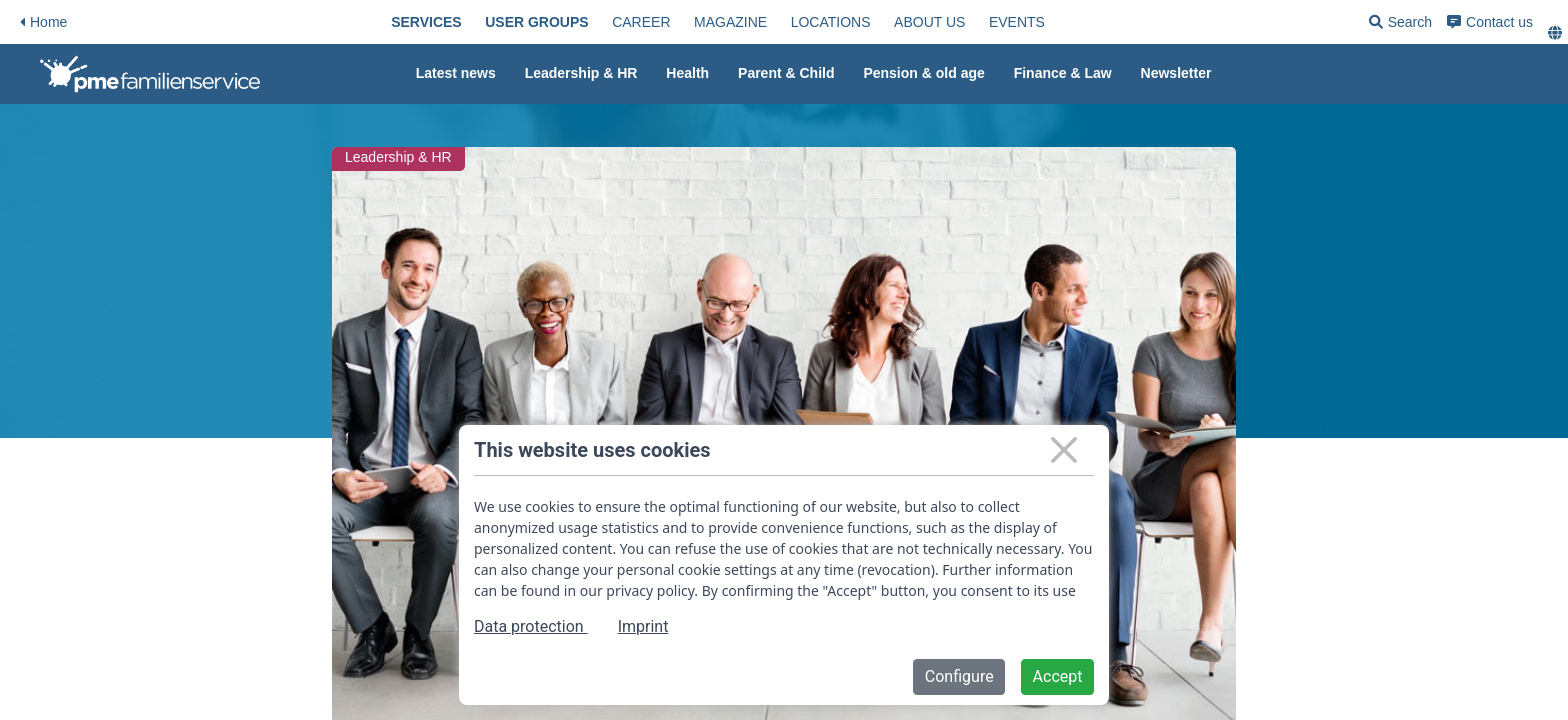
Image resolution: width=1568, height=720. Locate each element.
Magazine (730, 22)
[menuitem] (426, 22)
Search (1400, 25)
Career (641, 22)
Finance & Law (1063, 73)
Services (426, 22)
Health (687, 73)
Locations (831, 22)
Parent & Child (786, 73)
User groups (536, 22)
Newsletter (1176, 73)
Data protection (531, 626)
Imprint (643, 626)
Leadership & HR (581, 73)
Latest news (456, 73)
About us (929, 22)
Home (43, 22)
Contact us (1490, 22)
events (1017, 22)
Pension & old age (923, 73)
